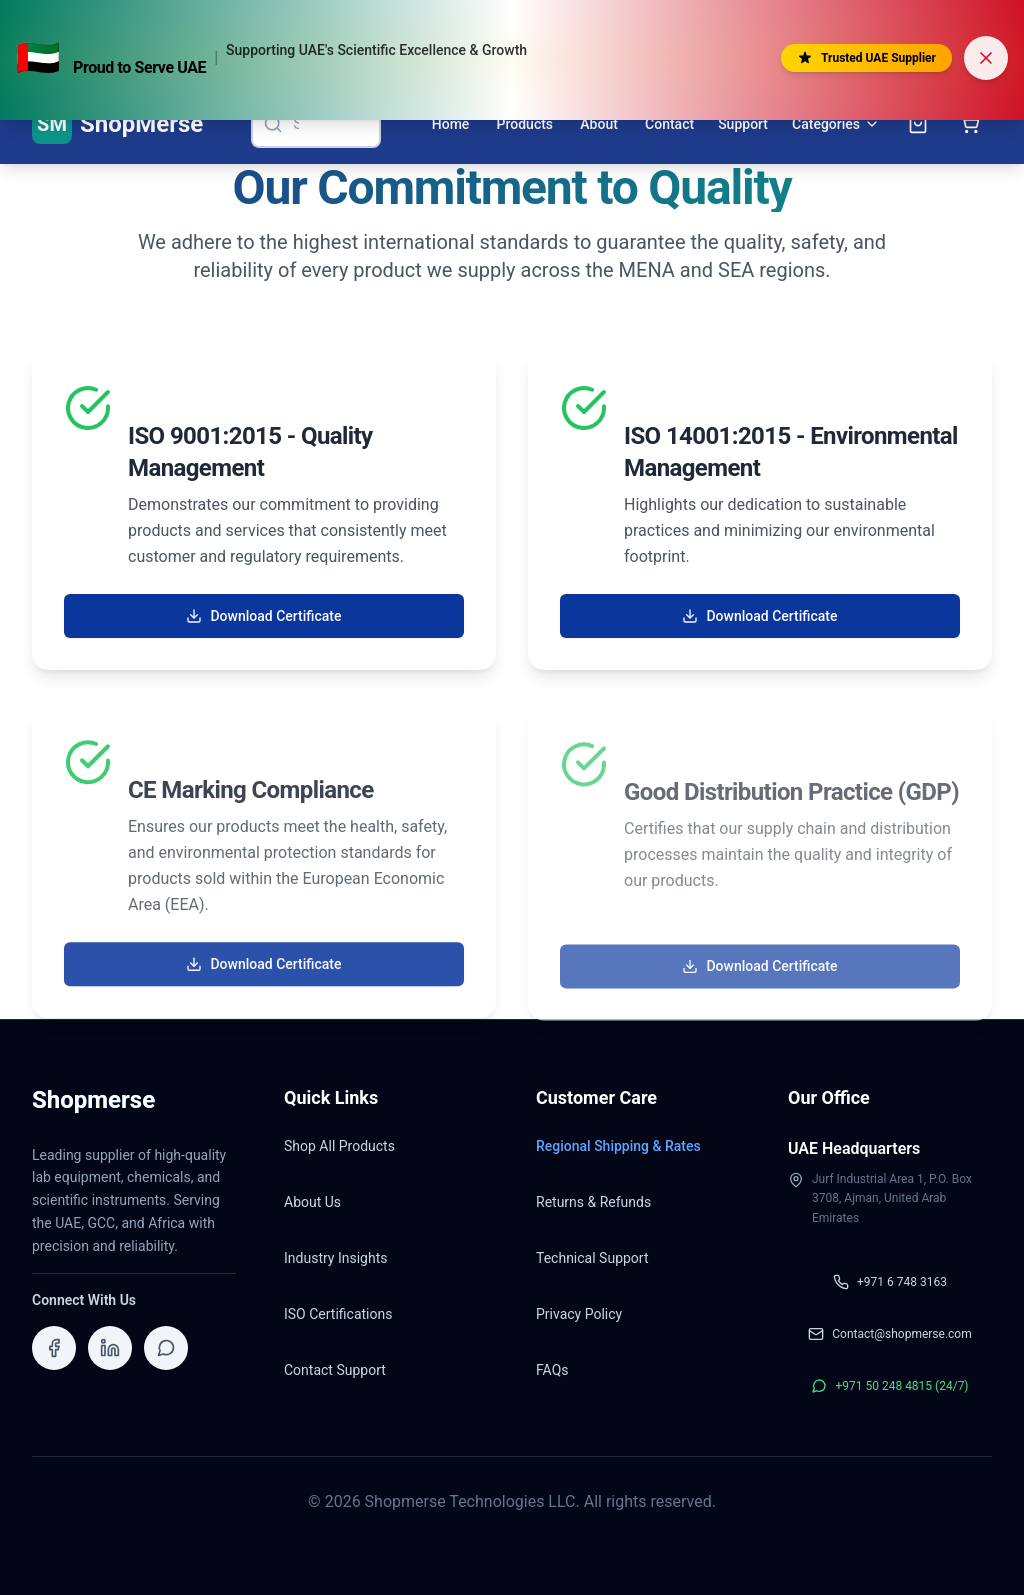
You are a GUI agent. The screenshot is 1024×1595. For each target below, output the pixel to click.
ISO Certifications (338, 1314)
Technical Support (592, 1258)
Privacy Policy (579, 1314)
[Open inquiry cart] (918, 124)
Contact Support (335, 1370)
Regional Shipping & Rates (618, 1146)
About (599, 124)
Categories (836, 124)
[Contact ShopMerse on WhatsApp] (166, 1348)
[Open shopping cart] (970, 124)
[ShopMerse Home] (117, 124)
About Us (312, 1202)
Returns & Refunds (593, 1202)
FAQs (552, 1370)
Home (451, 124)
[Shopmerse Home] (93, 1106)
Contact (669, 124)
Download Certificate (263, 618)
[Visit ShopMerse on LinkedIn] (110, 1348)
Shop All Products (339, 1146)
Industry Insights (335, 1258)
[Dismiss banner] (986, 58)
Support (743, 124)
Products (525, 124)
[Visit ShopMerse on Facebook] (54, 1348)
